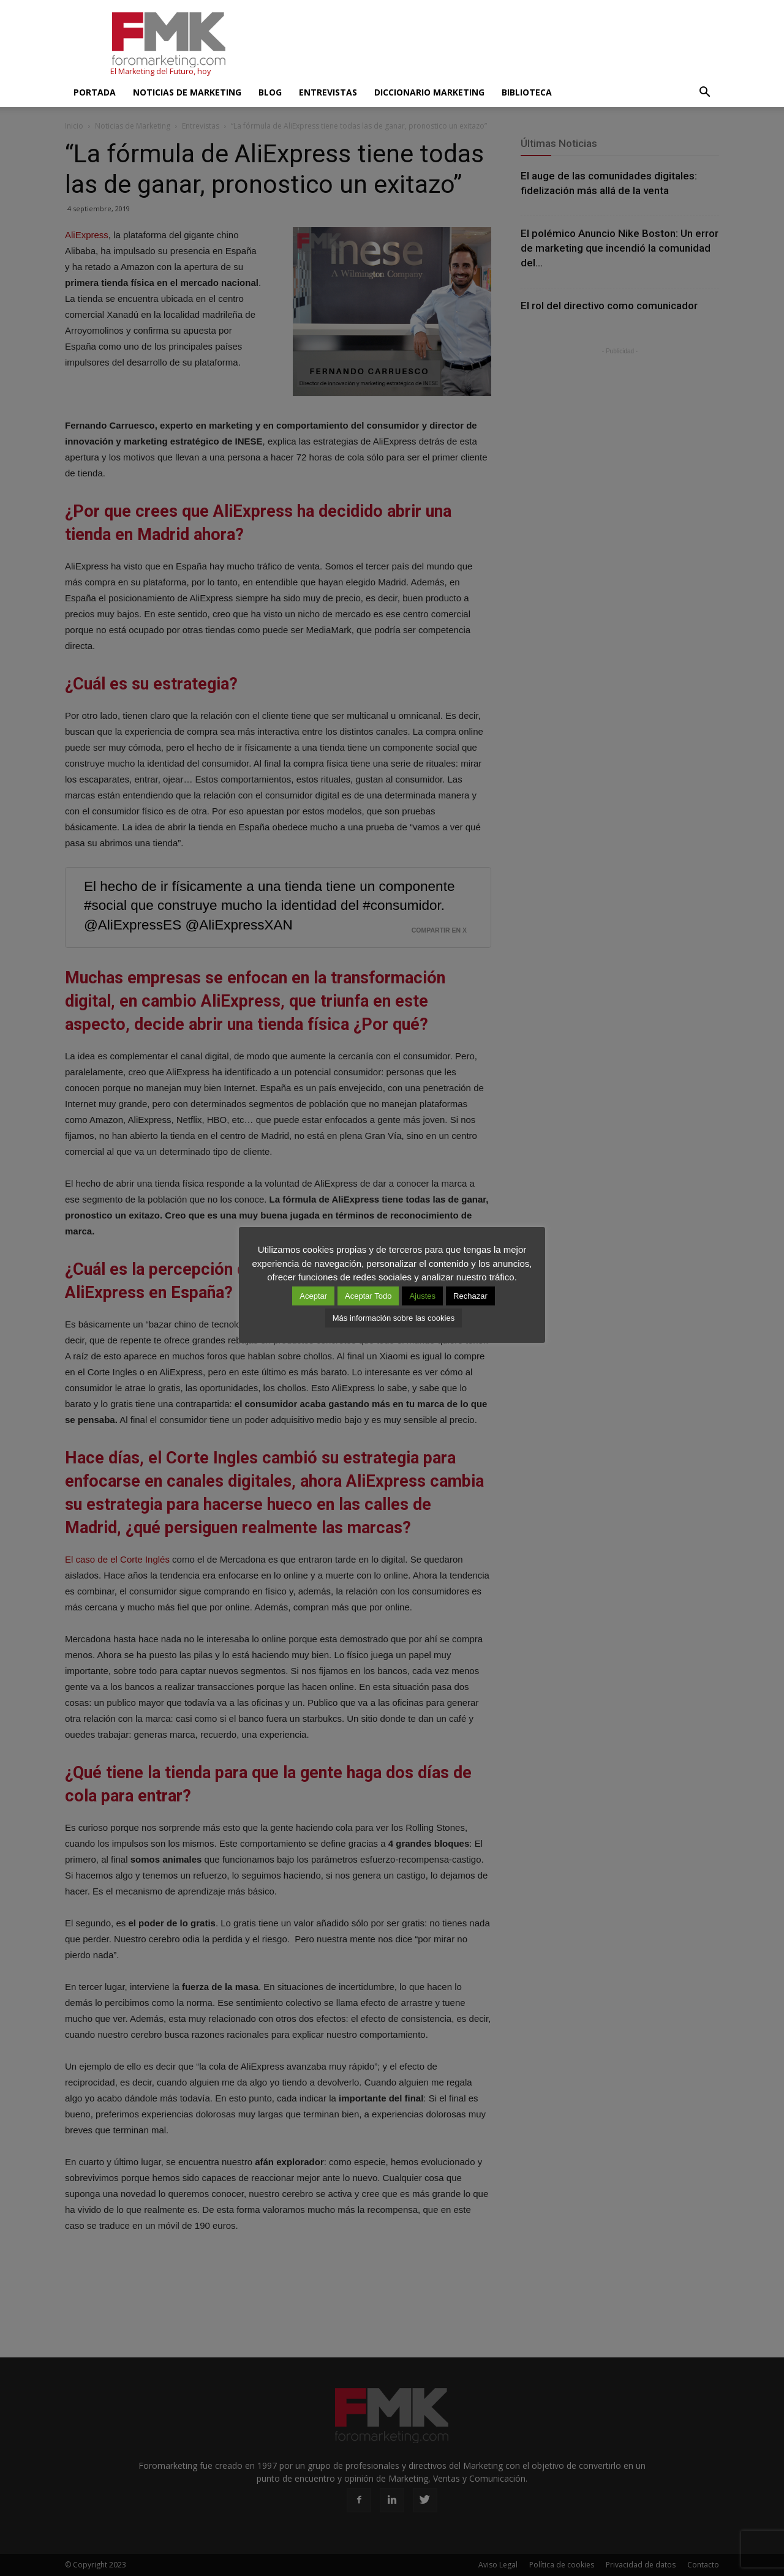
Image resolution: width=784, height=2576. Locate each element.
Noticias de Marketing (187, 92)
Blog (270, 92)
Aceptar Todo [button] (368, 1296)
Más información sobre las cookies (393, 1318)
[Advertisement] (496, 44)
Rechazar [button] (470, 1296)
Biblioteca (527, 92)
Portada (95, 92)
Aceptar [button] (313, 1296)
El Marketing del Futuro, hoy (160, 71)
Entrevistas (328, 92)
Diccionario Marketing (429, 92)
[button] (704, 92)
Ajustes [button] (422, 1296)
